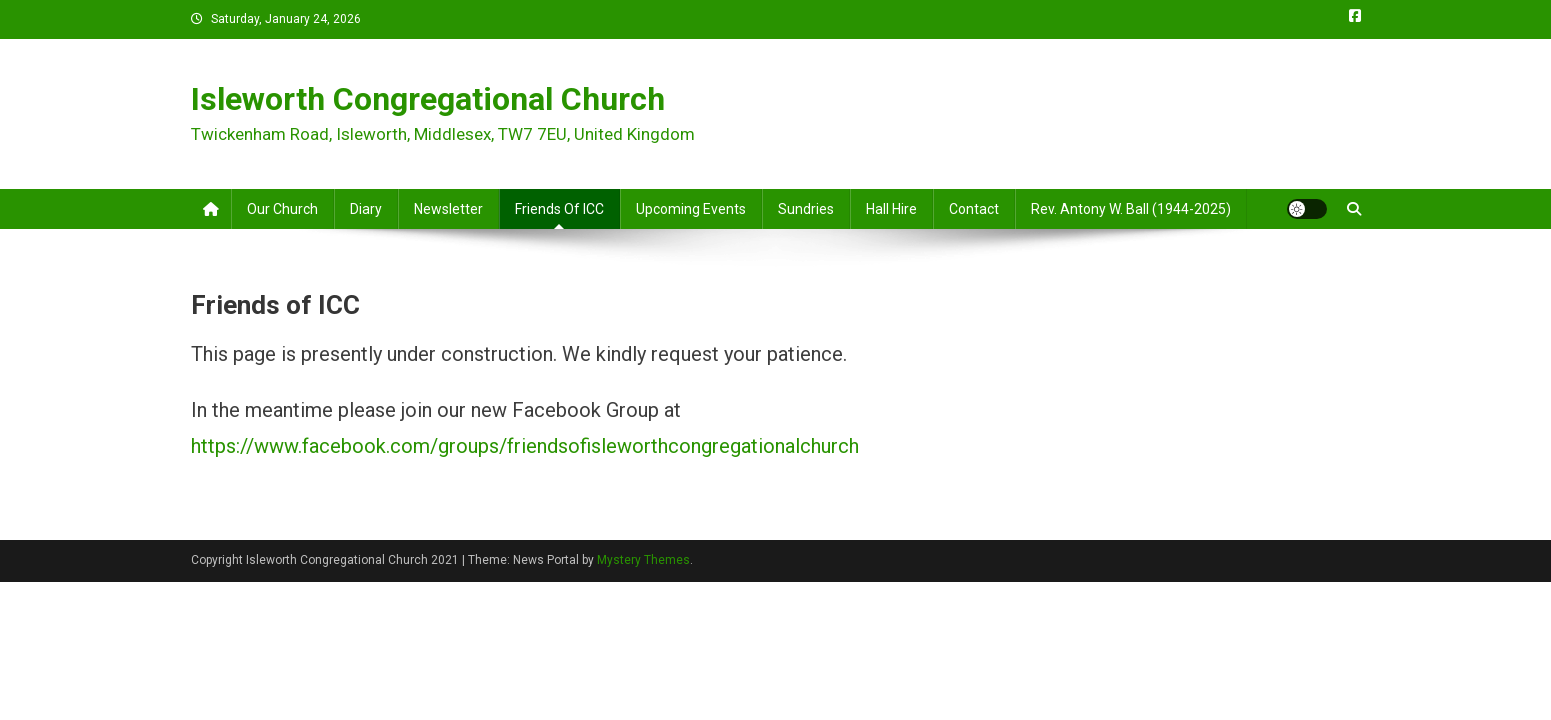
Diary (366, 209)
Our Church (282, 209)
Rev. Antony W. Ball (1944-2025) (1131, 209)
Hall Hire (891, 209)
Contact (974, 209)
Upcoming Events (691, 209)
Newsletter (448, 209)
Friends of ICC (559, 209)
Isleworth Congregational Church (428, 99)
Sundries (806, 209)
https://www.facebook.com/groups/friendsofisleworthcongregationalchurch (525, 446)
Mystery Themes (643, 560)
